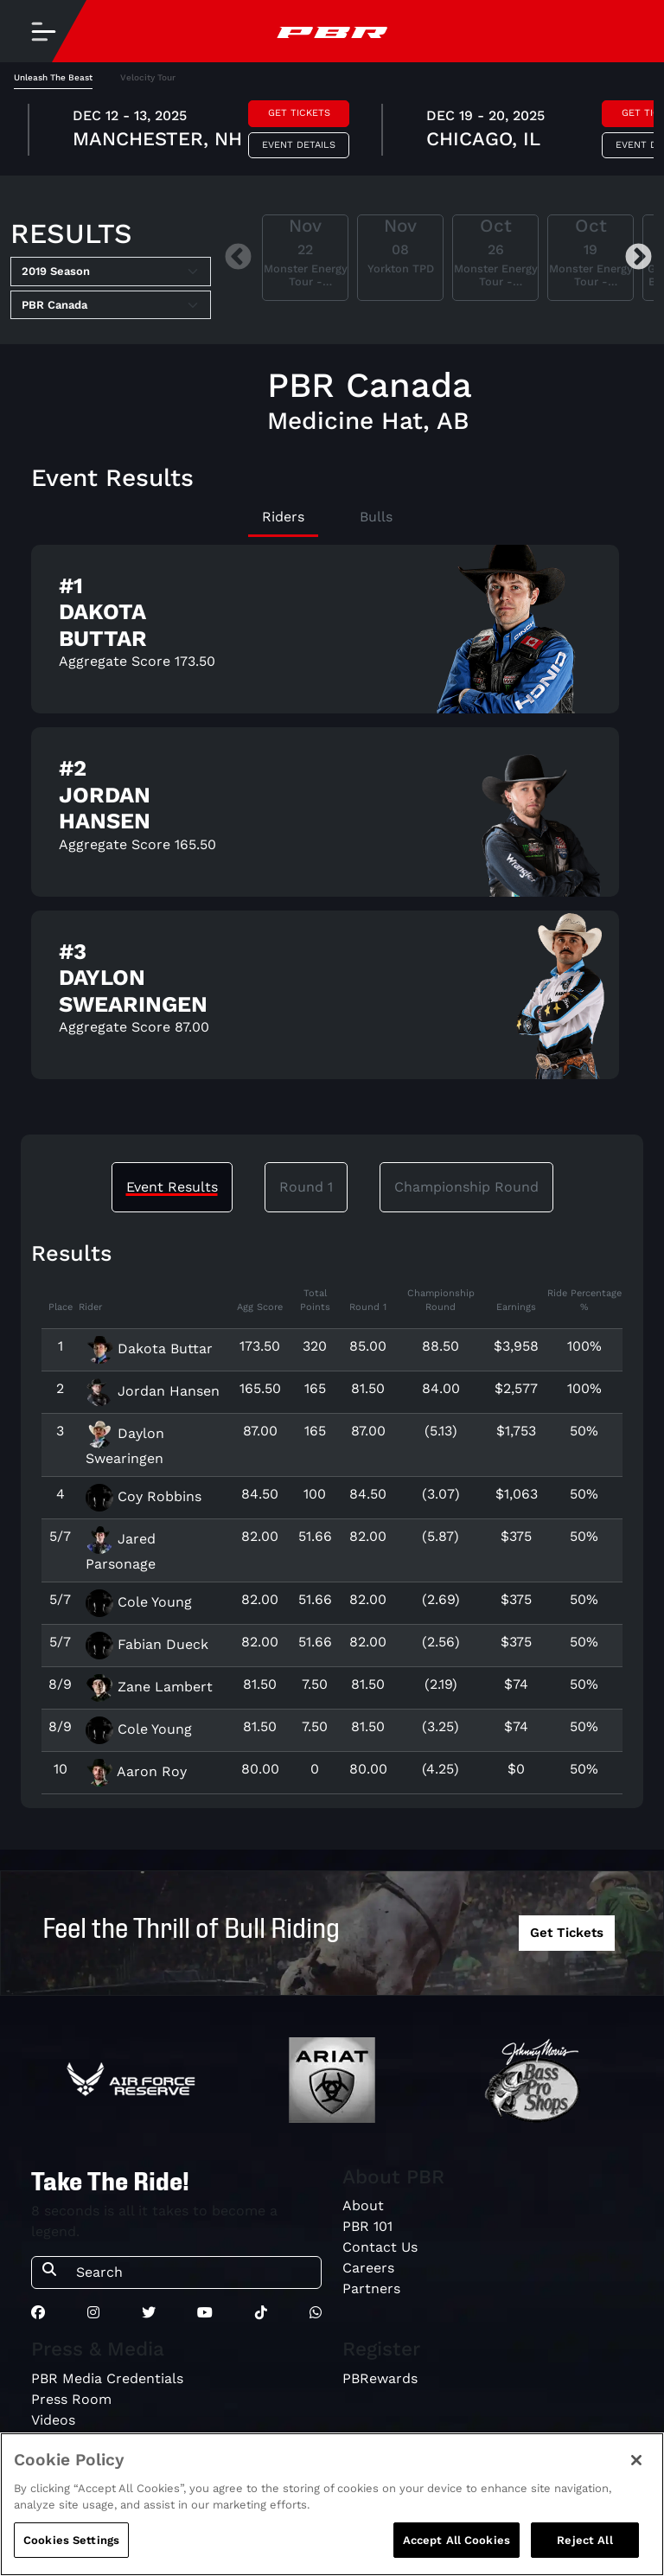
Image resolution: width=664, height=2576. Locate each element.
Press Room (71, 2399)
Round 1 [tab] (306, 1187)
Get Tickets (299, 112)
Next (638, 258)
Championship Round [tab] (466, 1187)
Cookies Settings (71, 2553)
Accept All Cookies (456, 2553)
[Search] (193, 2272)
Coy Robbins (143, 1496)
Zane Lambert (149, 1686)
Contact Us (380, 2247)
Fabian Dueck (147, 1644)
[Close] (636, 2474)
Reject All (584, 2553)
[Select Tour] (110, 305)
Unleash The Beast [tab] (53, 77)
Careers (368, 2268)
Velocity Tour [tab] (148, 77)
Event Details (298, 144)
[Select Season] (110, 271)
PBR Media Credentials (107, 2378)
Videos (53, 2420)
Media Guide (72, 2440)
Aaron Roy (136, 1771)
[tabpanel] (332, 132)
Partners (371, 2288)
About (363, 2205)
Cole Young (139, 1602)
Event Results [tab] (172, 1187)
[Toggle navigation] (43, 31)
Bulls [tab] (376, 516)
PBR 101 (367, 2226)
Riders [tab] (283, 516)
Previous (238, 258)
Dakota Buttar (149, 1348)
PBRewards (380, 2378)
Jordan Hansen (153, 1391)
